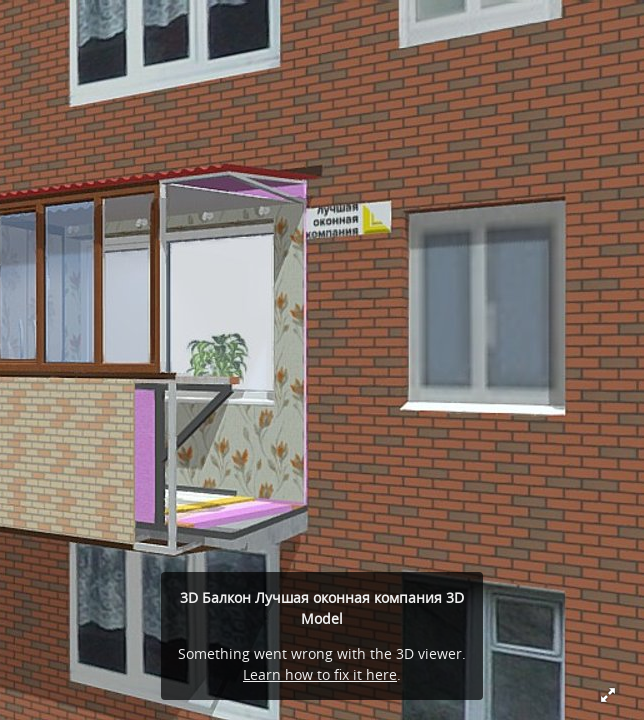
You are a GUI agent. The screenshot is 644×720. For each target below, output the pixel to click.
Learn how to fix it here (320, 674)
